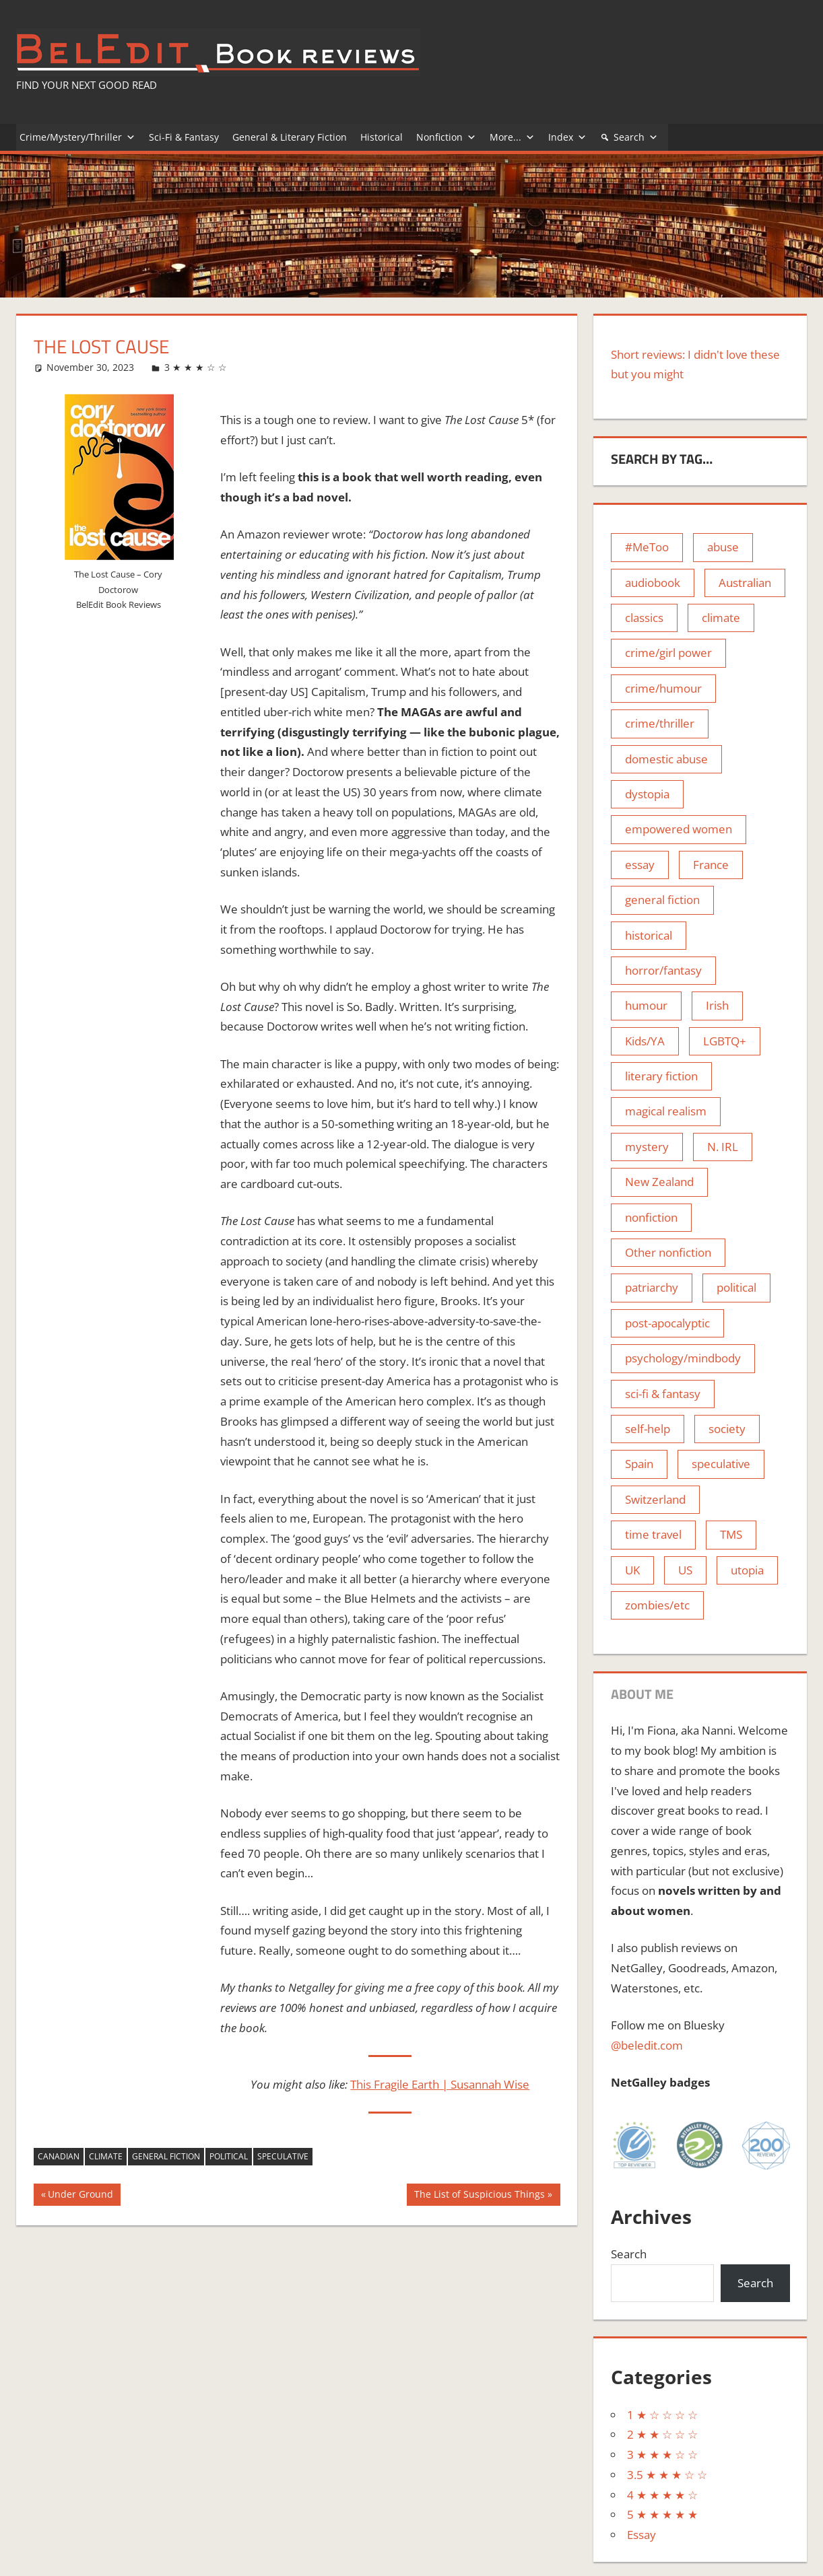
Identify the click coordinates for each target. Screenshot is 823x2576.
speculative (282, 2156)
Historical (381, 137)
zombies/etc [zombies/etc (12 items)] (657, 1605)
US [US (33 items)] (685, 1570)
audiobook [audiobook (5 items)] (652, 582)
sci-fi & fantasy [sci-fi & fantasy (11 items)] (662, 1393)
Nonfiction (446, 137)
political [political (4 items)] (736, 1287)
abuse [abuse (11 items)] (723, 547)
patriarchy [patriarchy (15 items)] (651, 1287)
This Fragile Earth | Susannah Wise (439, 2084)
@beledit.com (647, 2045)
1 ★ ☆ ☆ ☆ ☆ (662, 2415)
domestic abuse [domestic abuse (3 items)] (666, 759)
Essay (641, 2534)
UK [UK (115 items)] (632, 1570)
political (228, 2156)
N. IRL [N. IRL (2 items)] (722, 1146)
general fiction (166, 2156)
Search (636, 137)
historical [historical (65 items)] (648, 935)
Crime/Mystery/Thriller (77, 137)
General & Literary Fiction (289, 137)
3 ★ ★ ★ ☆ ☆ (195, 367)
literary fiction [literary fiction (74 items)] (661, 1076)
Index (567, 137)
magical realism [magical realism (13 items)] (665, 1111)
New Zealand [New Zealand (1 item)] (659, 1181)
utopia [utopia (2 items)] (747, 1570)
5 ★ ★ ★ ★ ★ (662, 2514)
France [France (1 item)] (711, 864)
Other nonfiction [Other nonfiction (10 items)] (668, 1252)
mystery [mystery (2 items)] (647, 1146)
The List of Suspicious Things (479, 2196)
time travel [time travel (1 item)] (653, 1534)
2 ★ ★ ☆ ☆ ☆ (662, 2434)
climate (106, 2156)
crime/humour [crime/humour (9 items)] (663, 688)
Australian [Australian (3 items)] (745, 582)
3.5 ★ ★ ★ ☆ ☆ (667, 2474)
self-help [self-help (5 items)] (647, 1428)
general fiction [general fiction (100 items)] (662, 899)
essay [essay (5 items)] (640, 864)
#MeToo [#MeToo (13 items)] (647, 547)
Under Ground (80, 2196)
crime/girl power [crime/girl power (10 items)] (668, 652)
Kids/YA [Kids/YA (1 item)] (645, 1041)
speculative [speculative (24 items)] (721, 1463)
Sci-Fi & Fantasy (184, 137)
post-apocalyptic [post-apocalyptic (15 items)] (667, 1323)
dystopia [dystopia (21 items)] (647, 794)
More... (512, 137)
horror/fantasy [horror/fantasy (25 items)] (663, 970)
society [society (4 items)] (727, 1428)
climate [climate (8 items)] (721, 617)
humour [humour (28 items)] (646, 1005)
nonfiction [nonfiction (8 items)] (651, 1217)
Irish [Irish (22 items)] (717, 1005)
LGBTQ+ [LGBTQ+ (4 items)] (724, 1041)
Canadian (58, 2156)
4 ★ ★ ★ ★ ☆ (662, 2495)
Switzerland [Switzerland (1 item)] (655, 1499)
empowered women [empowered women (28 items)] (678, 829)
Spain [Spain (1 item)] (639, 1463)
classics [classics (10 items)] (644, 617)
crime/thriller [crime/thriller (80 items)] (659, 723)
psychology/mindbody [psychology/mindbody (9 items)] (683, 1358)
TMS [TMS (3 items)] (731, 1534)
